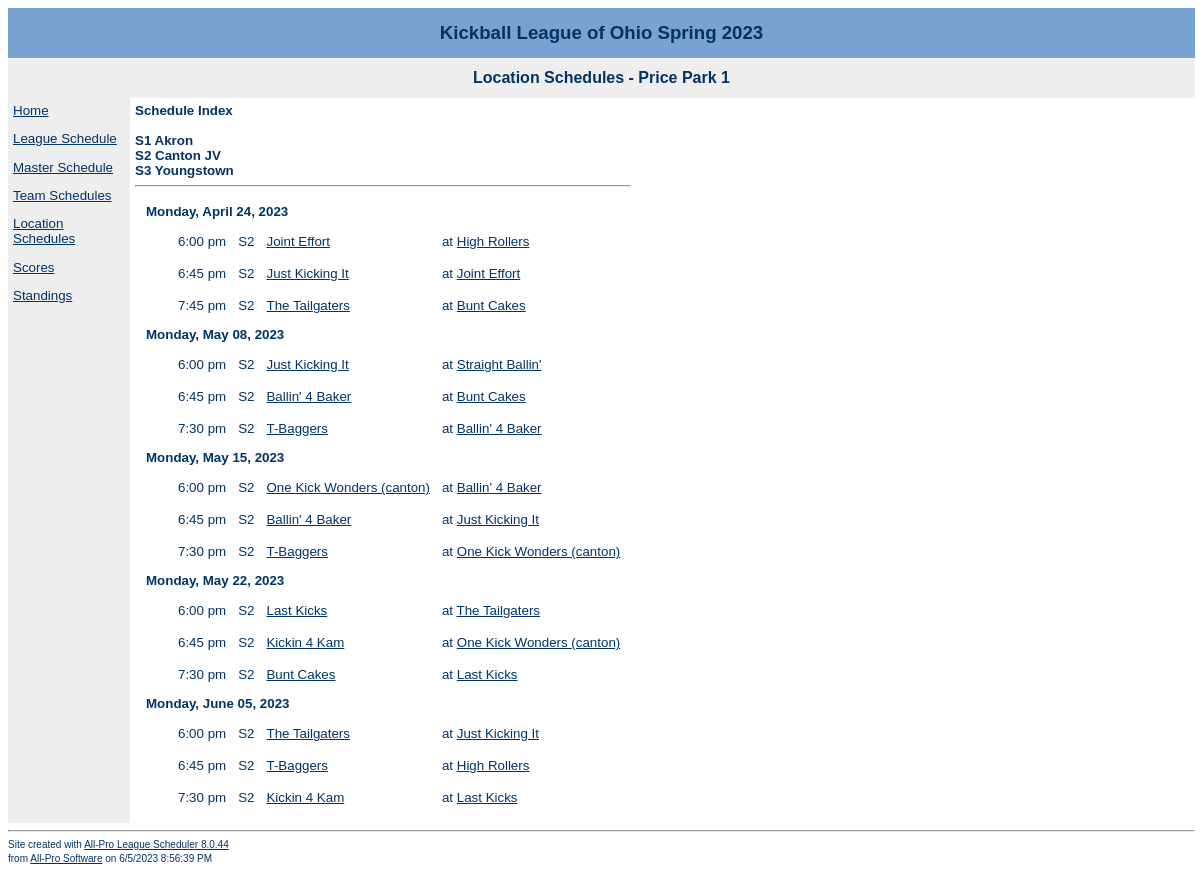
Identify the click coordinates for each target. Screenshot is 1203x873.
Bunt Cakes (491, 305)
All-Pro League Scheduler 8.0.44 (156, 844)
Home (31, 110)
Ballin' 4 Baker (308, 396)
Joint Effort (297, 241)
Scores (33, 267)
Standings (42, 295)
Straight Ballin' (499, 364)
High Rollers (493, 241)
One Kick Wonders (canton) (347, 487)
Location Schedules (44, 231)
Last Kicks (296, 610)
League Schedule (65, 138)
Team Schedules (62, 195)
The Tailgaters (307, 305)
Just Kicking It (307, 273)
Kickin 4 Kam (305, 642)
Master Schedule (63, 167)
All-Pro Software (66, 858)
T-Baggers (297, 428)
